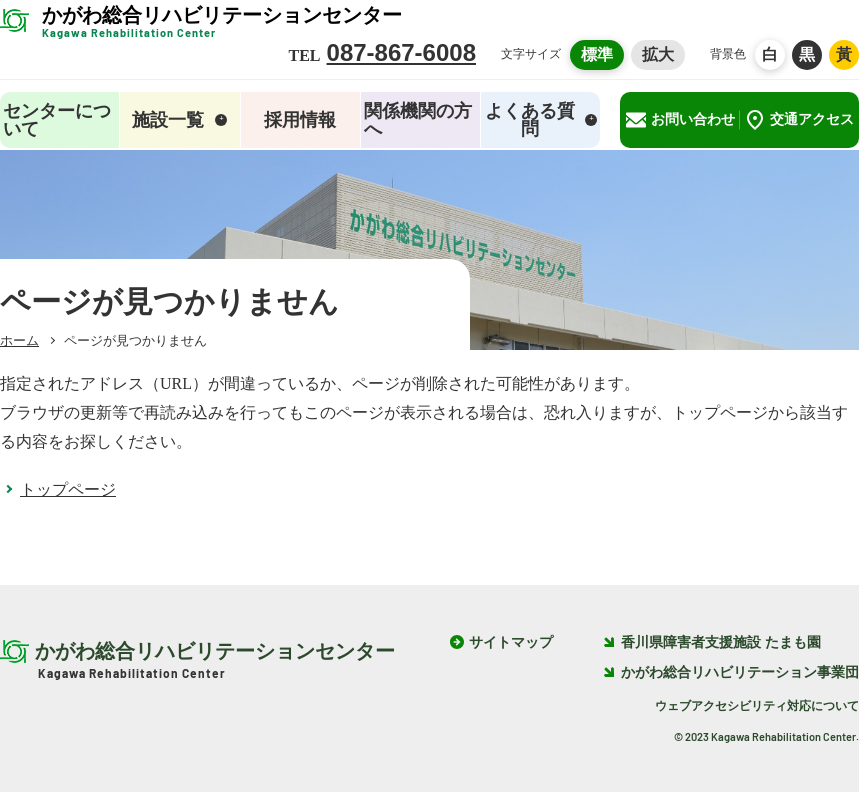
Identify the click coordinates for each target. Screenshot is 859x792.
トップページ (68, 489)
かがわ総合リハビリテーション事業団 (731, 672)
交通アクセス (799, 120)
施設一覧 (179, 120)
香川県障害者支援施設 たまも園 (712, 642)
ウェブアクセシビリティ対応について (757, 706)
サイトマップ (511, 642)
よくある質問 (541, 120)
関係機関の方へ (418, 120)
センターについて (57, 120)
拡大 (658, 54)
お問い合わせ (680, 120)
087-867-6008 (401, 52)
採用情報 (300, 120)
